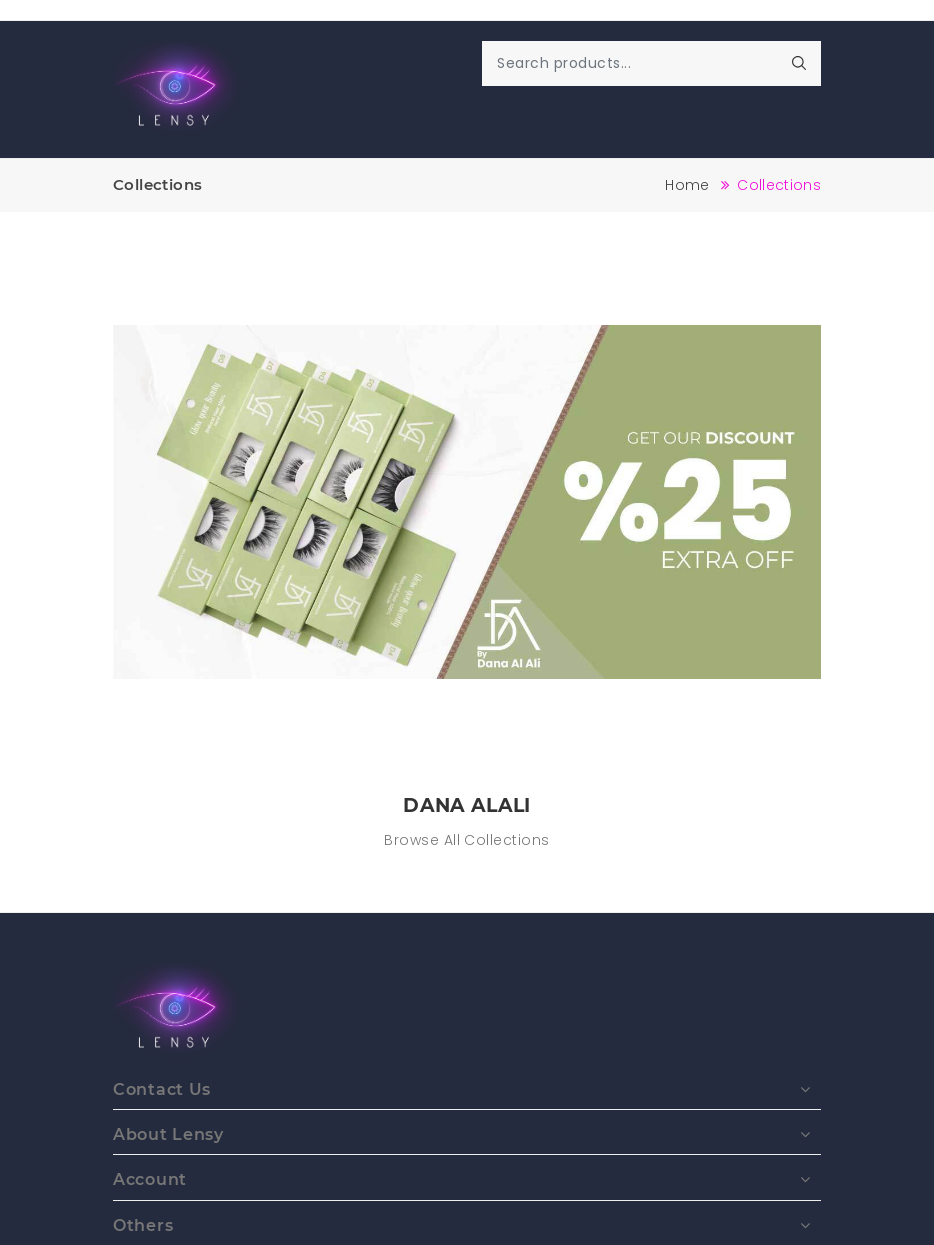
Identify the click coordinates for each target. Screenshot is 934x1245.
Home (687, 185)
